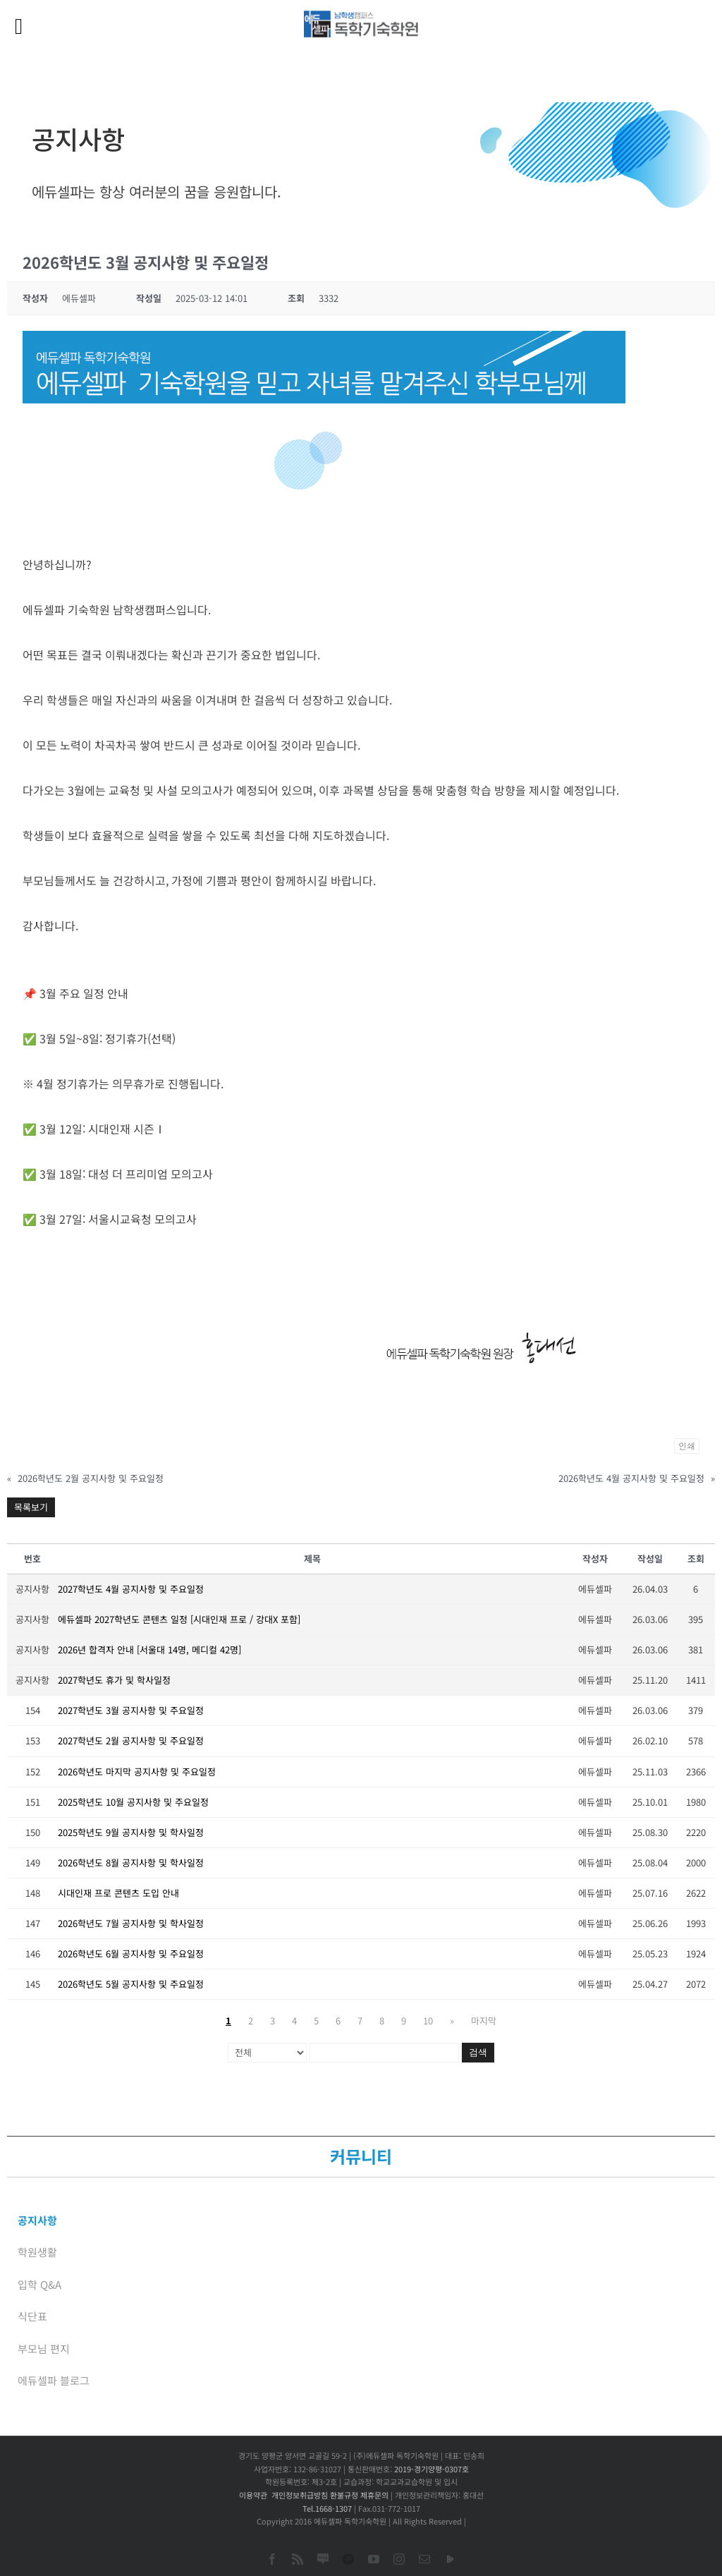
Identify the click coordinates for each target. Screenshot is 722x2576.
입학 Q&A (39, 2284)
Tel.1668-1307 (327, 2508)
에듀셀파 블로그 (54, 2380)
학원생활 (37, 2251)
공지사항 (37, 2220)
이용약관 (253, 2495)
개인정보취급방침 (299, 2495)
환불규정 (344, 2495)
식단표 (32, 2316)
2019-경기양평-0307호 (431, 2468)
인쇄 (686, 1446)
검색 (478, 2052)
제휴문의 (374, 2495)
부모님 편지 (44, 2348)
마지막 (483, 2020)
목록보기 (31, 1507)
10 (428, 2020)
